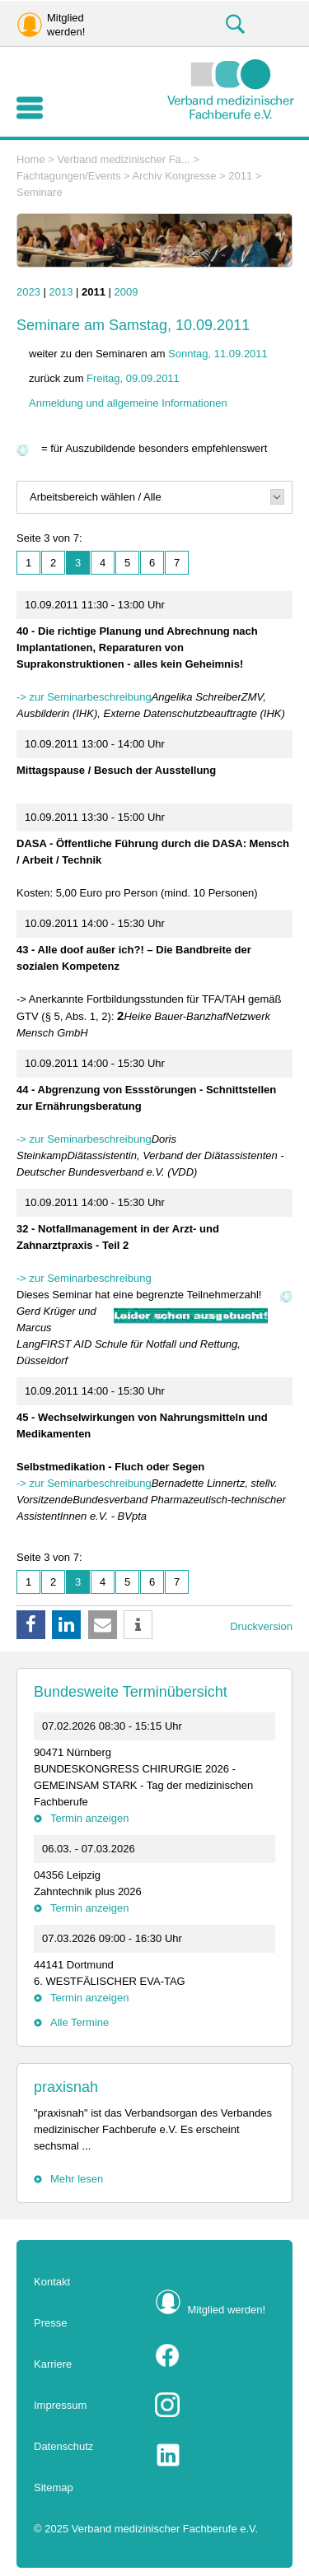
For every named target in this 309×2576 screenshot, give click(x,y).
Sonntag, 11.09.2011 (218, 353)
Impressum (60, 2405)
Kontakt (52, 2282)
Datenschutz (63, 2446)
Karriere (53, 2364)
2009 (126, 292)
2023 (28, 292)
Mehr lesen (76, 2179)
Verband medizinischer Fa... (124, 159)
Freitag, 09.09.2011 (133, 378)
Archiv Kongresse (175, 176)
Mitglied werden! (227, 2309)
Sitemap (53, 2487)
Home (30, 159)
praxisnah (66, 2087)
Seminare (39, 192)
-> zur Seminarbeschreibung (84, 697)
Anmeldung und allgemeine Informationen (128, 403)
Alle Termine (79, 2022)
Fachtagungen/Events (68, 176)
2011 (240, 176)
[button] (30, 1624)
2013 (61, 292)
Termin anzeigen (89, 1818)
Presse (50, 2323)
